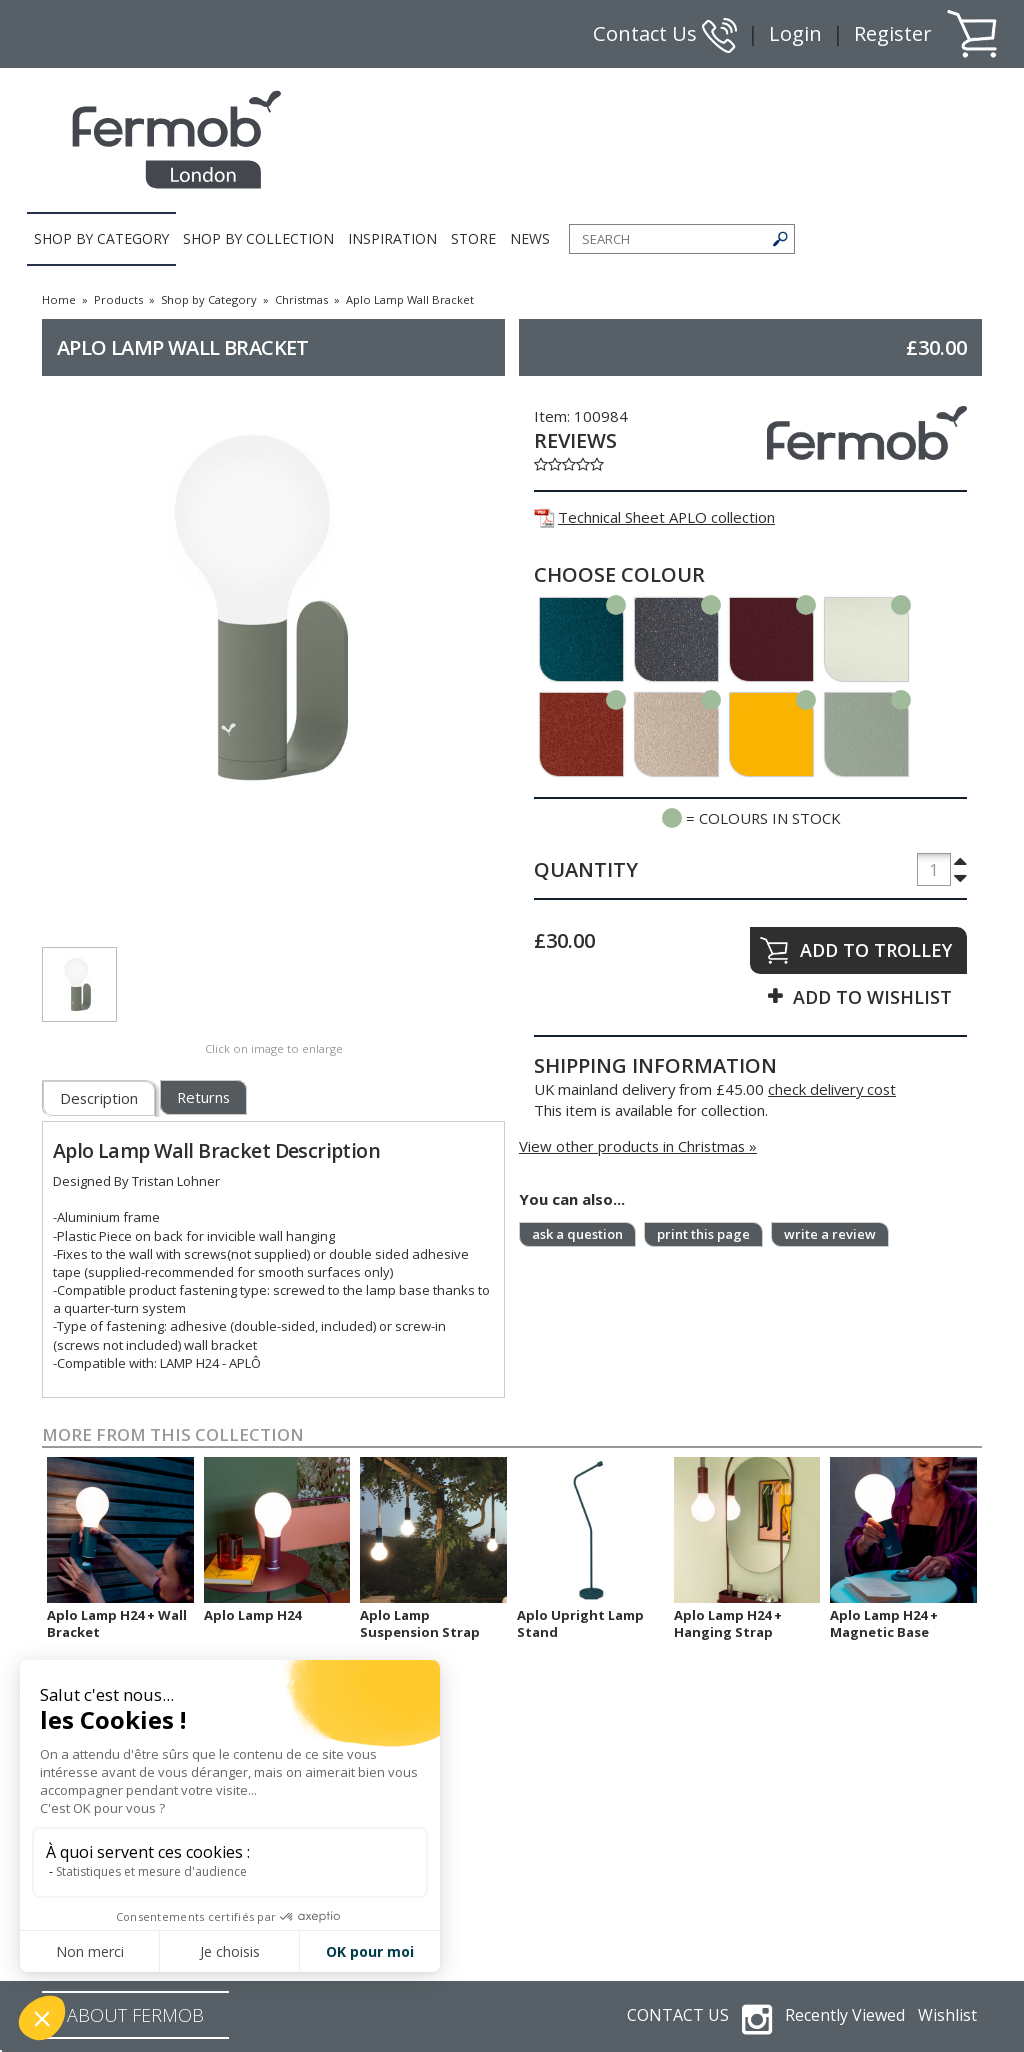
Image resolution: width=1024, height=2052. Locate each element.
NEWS (530, 238)
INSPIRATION (392, 238)
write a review (830, 1234)
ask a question (577, 1234)
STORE (473, 238)
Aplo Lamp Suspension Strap (420, 1623)
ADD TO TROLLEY (876, 950)
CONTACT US (678, 2015)
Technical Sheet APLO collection (654, 517)
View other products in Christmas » (638, 1146)
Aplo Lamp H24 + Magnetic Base (884, 1623)
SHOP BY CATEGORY (101, 238)
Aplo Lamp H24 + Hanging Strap (728, 1623)
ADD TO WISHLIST (872, 997)
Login (795, 33)
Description (99, 1098)
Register (893, 33)
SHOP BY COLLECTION (258, 238)
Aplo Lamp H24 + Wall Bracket (117, 1623)
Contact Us (665, 33)
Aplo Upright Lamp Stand (580, 1623)
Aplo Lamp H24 (252, 1615)
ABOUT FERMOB (135, 2015)
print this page (703, 1234)
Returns (203, 1097)
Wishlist (947, 2015)
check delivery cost (832, 1089)
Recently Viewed (845, 2015)
